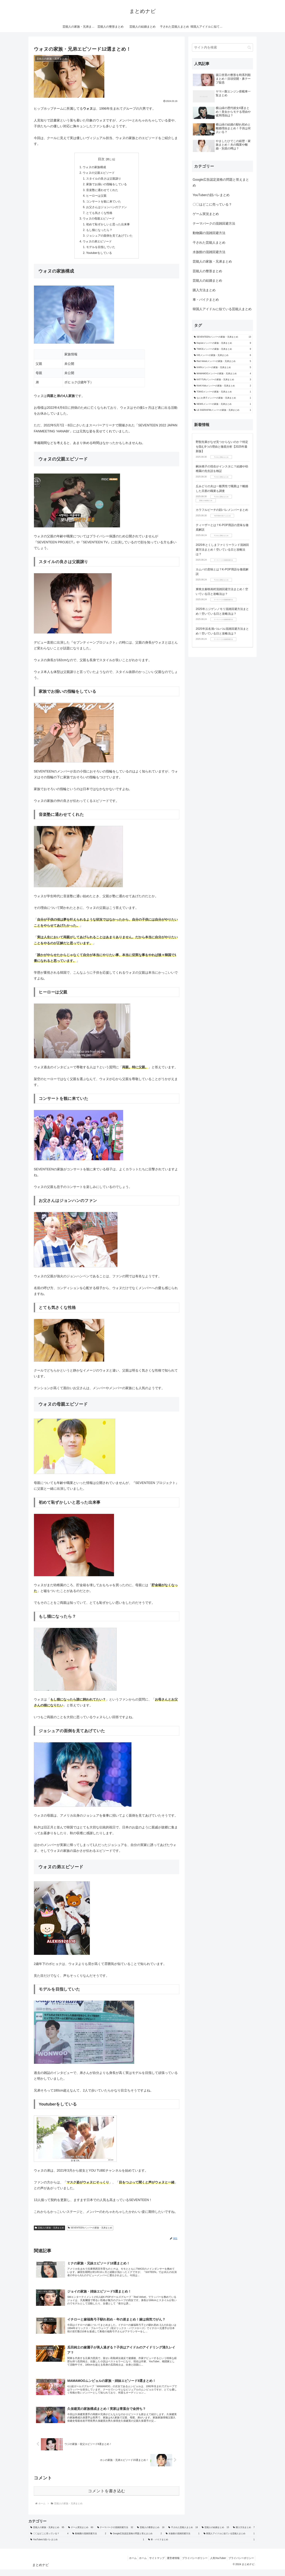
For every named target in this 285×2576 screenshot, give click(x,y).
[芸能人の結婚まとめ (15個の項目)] (215, 2534)
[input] (222, 47)
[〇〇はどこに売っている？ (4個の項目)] (49, 2540)
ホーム (124, 2564)
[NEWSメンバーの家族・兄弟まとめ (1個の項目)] (222, 404)
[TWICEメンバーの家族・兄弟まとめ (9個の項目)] (222, 349)
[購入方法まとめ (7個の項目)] (243, 2534)
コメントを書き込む (106, 2497)
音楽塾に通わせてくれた (102, 190)
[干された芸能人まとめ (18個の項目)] (183, 2534)
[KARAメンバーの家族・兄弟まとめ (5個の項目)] (222, 367)
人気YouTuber (216, 2564)
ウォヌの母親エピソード (99, 220)
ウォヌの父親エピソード (99, 173)
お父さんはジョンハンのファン (106, 208)
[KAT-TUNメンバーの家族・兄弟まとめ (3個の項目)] (222, 379)
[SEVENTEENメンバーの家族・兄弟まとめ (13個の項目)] (222, 337)
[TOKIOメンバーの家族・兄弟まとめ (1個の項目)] (222, 392)
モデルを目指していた (100, 249)
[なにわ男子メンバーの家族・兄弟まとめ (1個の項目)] (222, 398)
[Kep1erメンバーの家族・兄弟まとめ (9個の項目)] (222, 343)
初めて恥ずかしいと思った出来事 (108, 226)
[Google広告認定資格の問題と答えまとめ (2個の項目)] (136, 2540)
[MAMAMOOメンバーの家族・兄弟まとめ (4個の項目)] (222, 373)
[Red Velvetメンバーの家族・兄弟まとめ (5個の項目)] (222, 361)
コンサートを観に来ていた (103, 202)
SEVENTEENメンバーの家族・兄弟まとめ (90, 2230)
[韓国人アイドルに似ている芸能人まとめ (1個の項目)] (229, 2540)
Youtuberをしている (99, 255)
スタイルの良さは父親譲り (103, 179)
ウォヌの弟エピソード (97, 243)
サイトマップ (150, 2564)
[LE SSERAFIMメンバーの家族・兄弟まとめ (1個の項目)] (222, 410)
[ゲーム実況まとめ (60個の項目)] (81, 2534)
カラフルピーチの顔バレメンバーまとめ (222, 509)
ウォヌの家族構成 (94, 167)
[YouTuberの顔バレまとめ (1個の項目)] (87, 2546)
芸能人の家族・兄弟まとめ (49, 2230)
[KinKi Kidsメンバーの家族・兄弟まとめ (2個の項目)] (222, 386)
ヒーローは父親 (96, 196)
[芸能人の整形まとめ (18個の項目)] (150, 2534)
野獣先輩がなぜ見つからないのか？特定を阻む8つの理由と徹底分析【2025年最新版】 (222, 446)
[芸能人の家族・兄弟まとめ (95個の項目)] (47, 2534)
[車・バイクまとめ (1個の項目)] (201, 2546)
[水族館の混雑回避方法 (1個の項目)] (182, 2540)
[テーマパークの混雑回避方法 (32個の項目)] (115, 2534)
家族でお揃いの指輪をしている (106, 185)
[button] (249, 47)
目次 (101, 159)
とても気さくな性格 (99, 214)
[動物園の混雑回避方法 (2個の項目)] (89, 2540)
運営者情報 (168, 2564)
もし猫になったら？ (99, 232)
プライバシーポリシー (191, 2564)
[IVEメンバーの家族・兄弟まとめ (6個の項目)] (222, 355)
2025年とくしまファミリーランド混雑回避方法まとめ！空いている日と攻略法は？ (222, 549)
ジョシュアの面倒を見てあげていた (109, 238)
